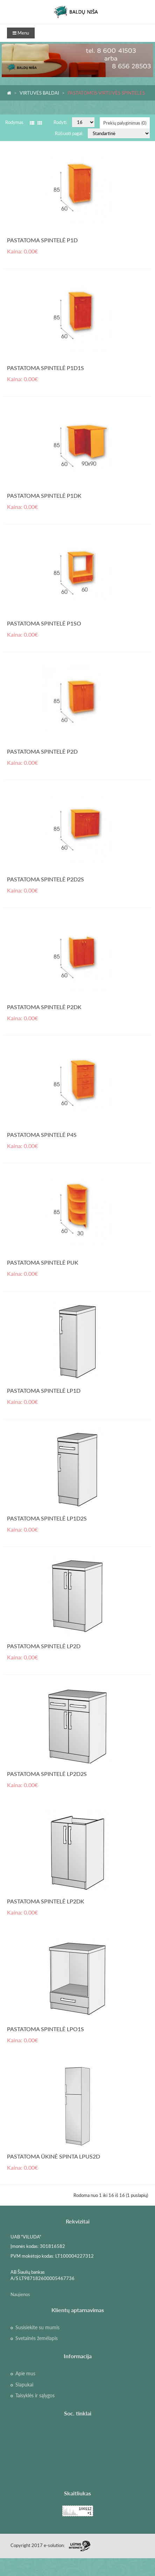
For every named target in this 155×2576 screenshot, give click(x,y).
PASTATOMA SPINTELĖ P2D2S (45, 879)
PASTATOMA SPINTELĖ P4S (42, 1134)
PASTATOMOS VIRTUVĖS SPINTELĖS (106, 93)
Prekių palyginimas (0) (124, 123)
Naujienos (20, 2294)
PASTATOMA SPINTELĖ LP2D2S (47, 1773)
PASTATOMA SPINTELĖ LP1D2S (47, 1518)
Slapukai (24, 2385)
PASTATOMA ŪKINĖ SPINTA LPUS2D (53, 2156)
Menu (21, 33)
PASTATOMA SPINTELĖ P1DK (44, 495)
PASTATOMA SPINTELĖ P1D (42, 240)
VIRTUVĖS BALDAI (39, 93)
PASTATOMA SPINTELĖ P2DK (44, 1007)
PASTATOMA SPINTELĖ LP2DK (45, 1901)
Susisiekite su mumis (37, 2327)
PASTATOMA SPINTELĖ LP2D (43, 1646)
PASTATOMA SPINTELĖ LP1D (43, 1390)
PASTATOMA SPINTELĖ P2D (42, 751)
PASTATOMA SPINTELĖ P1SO (44, 623)
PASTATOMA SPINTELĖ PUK (42, 1262)
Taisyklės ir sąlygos (35, 2395)
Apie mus (25, 2373)
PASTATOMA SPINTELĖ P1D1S (45, 367)
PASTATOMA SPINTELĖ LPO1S (45, 2029)
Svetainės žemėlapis (36, 2338)
